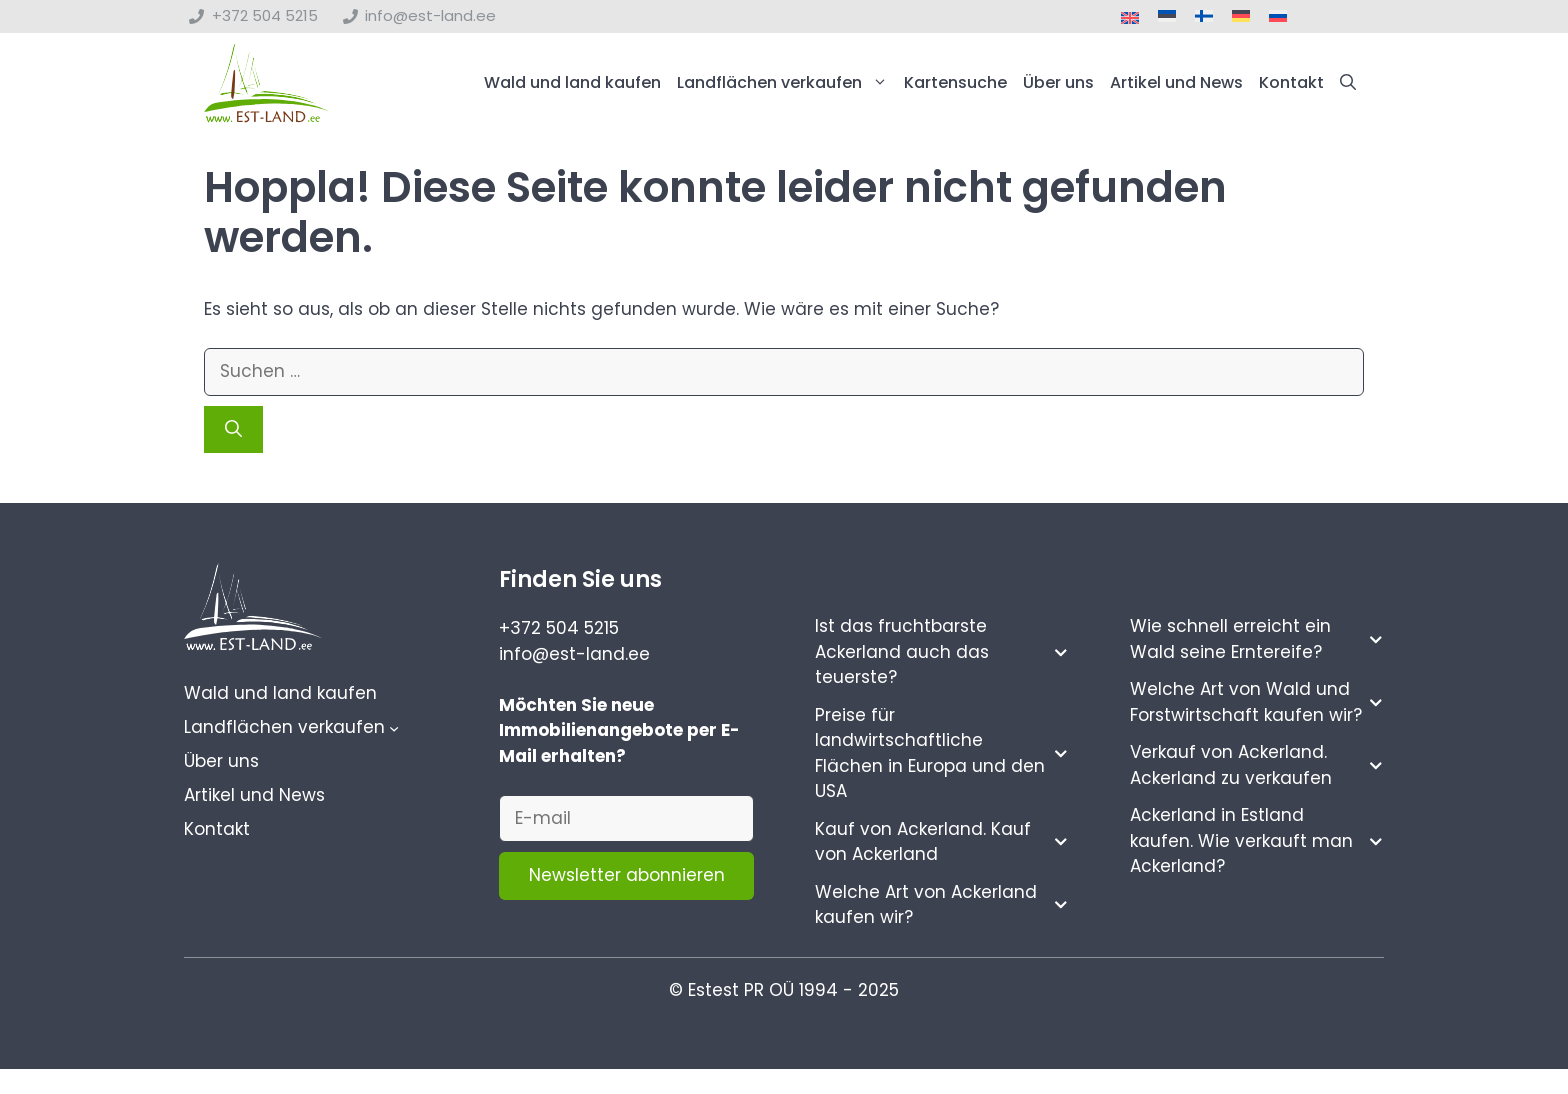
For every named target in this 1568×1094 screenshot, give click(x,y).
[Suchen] (233, 430)
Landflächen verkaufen (786, 83)
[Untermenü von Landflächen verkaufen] (394, 728)
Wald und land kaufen (572, 82)
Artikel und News (1176, 82)
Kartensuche (955, 82)
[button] (1348, 83)
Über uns (1058, 82)
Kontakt (1291, 82)
